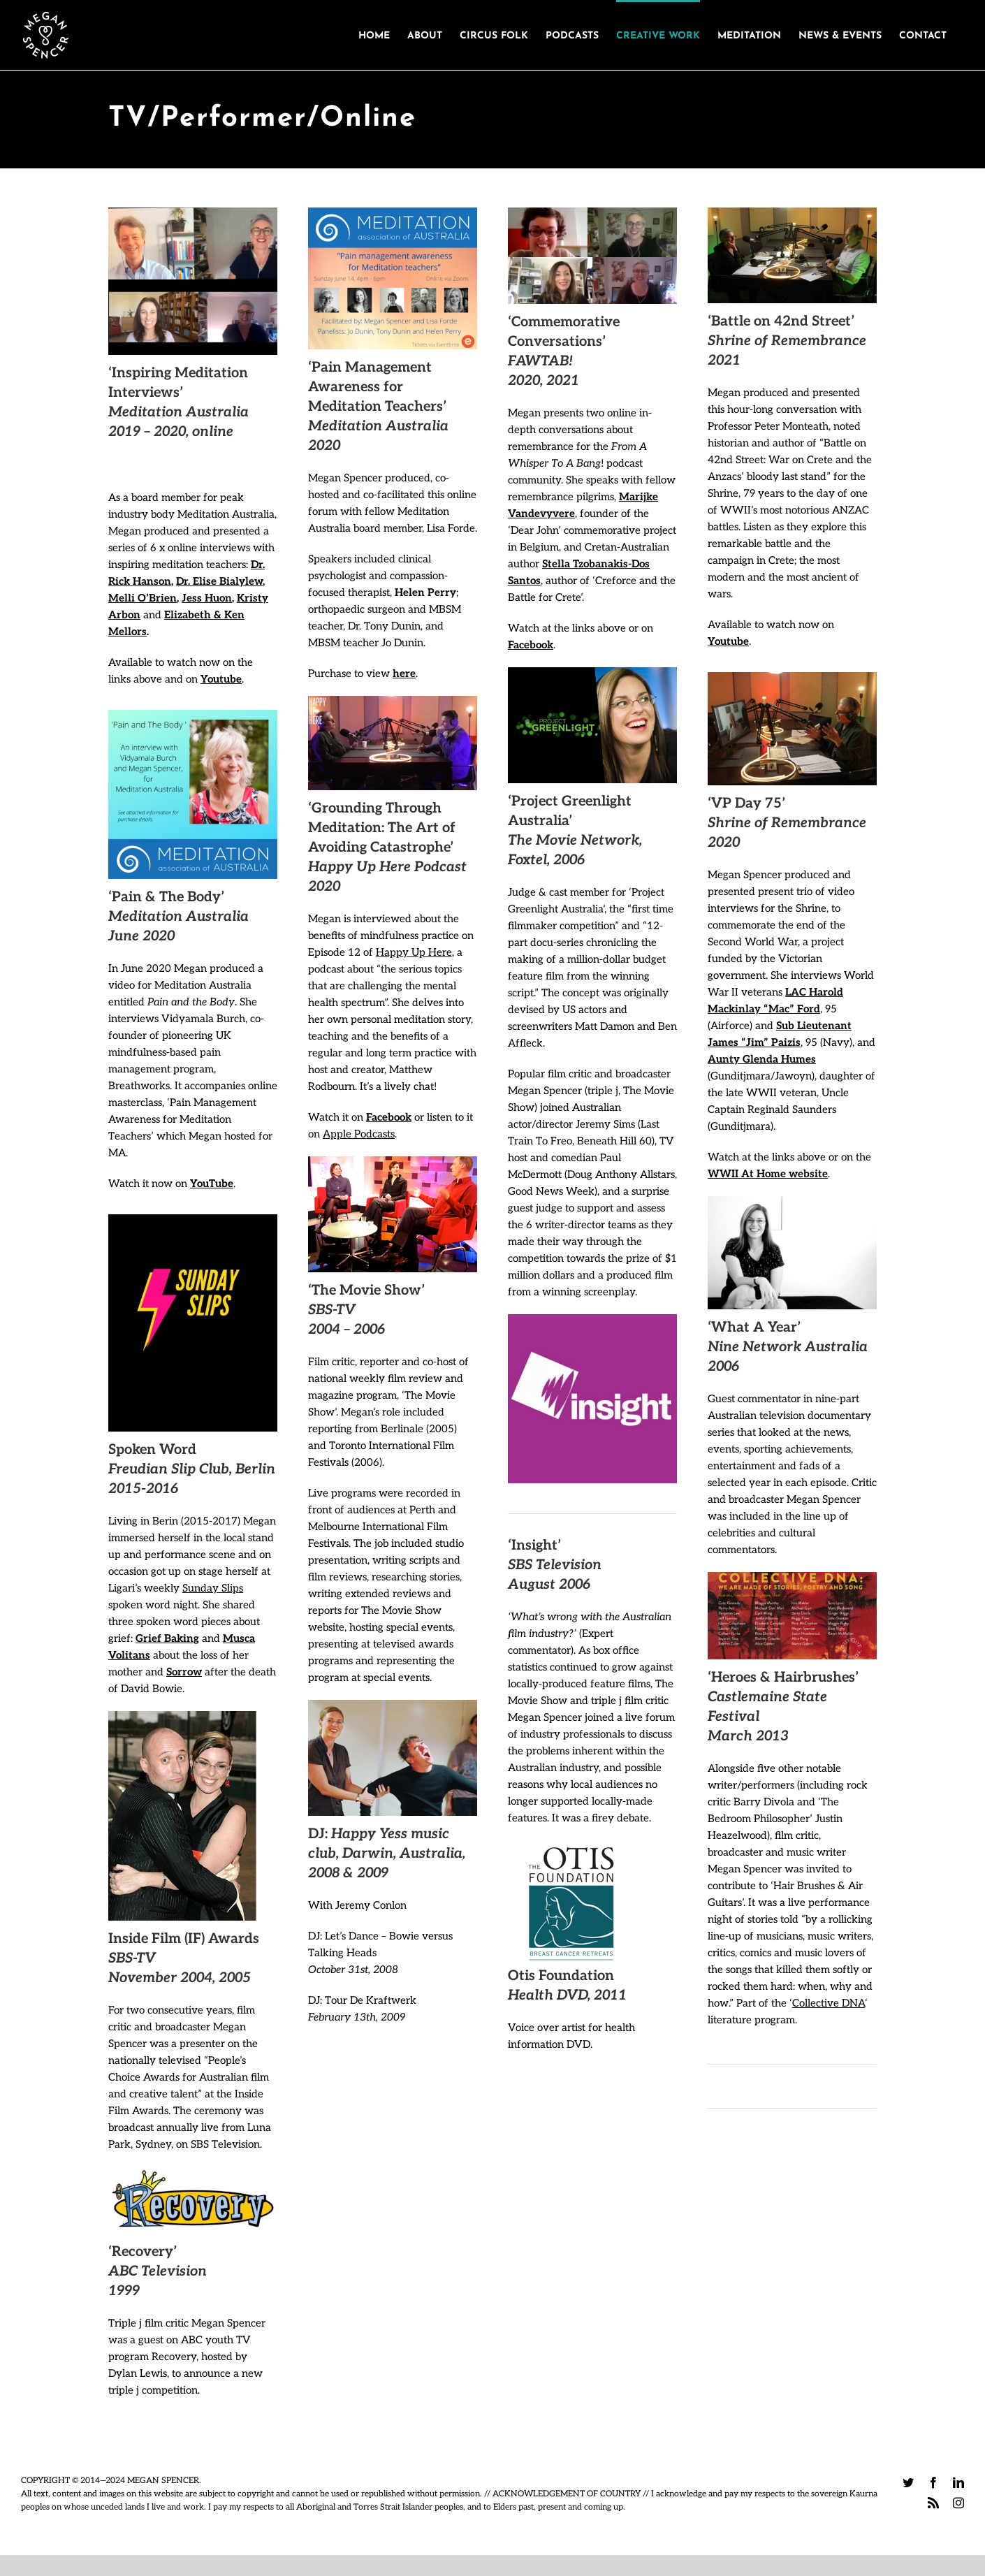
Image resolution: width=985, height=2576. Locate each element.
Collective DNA (828, 2003)
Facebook (388, 1117)
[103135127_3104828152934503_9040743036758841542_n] (192, 714)
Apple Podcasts (359, 1134)
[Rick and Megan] (192, 212)
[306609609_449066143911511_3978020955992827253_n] (192, 1219)
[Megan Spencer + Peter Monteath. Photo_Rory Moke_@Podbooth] (792, 212)
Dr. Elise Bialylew (219, 581)
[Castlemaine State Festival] (792, 1577)
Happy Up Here (414, 952)
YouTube (211, 1183)
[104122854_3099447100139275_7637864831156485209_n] (392, 212)
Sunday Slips (212, 1588)
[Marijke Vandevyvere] (592, 212)
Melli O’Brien (142, 598)
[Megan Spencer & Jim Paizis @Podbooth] (792, 677)
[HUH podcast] (392, 700)
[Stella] (592, 262)
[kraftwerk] (392, 1704)
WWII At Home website (768, 1173)
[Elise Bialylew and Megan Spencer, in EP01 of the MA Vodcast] (192, 284)
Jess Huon (207, 598)
